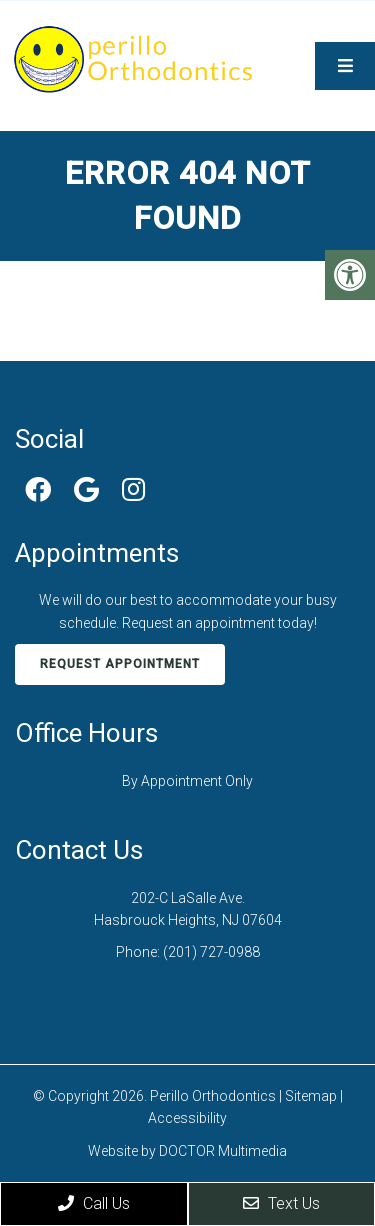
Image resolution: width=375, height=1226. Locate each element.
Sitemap (311, 1096)
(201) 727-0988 (211, 952)
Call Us (94, 1203)
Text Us (281, 1203)
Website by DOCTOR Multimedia (187, 1151)
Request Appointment (120, 664)
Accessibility (187, 1118)
